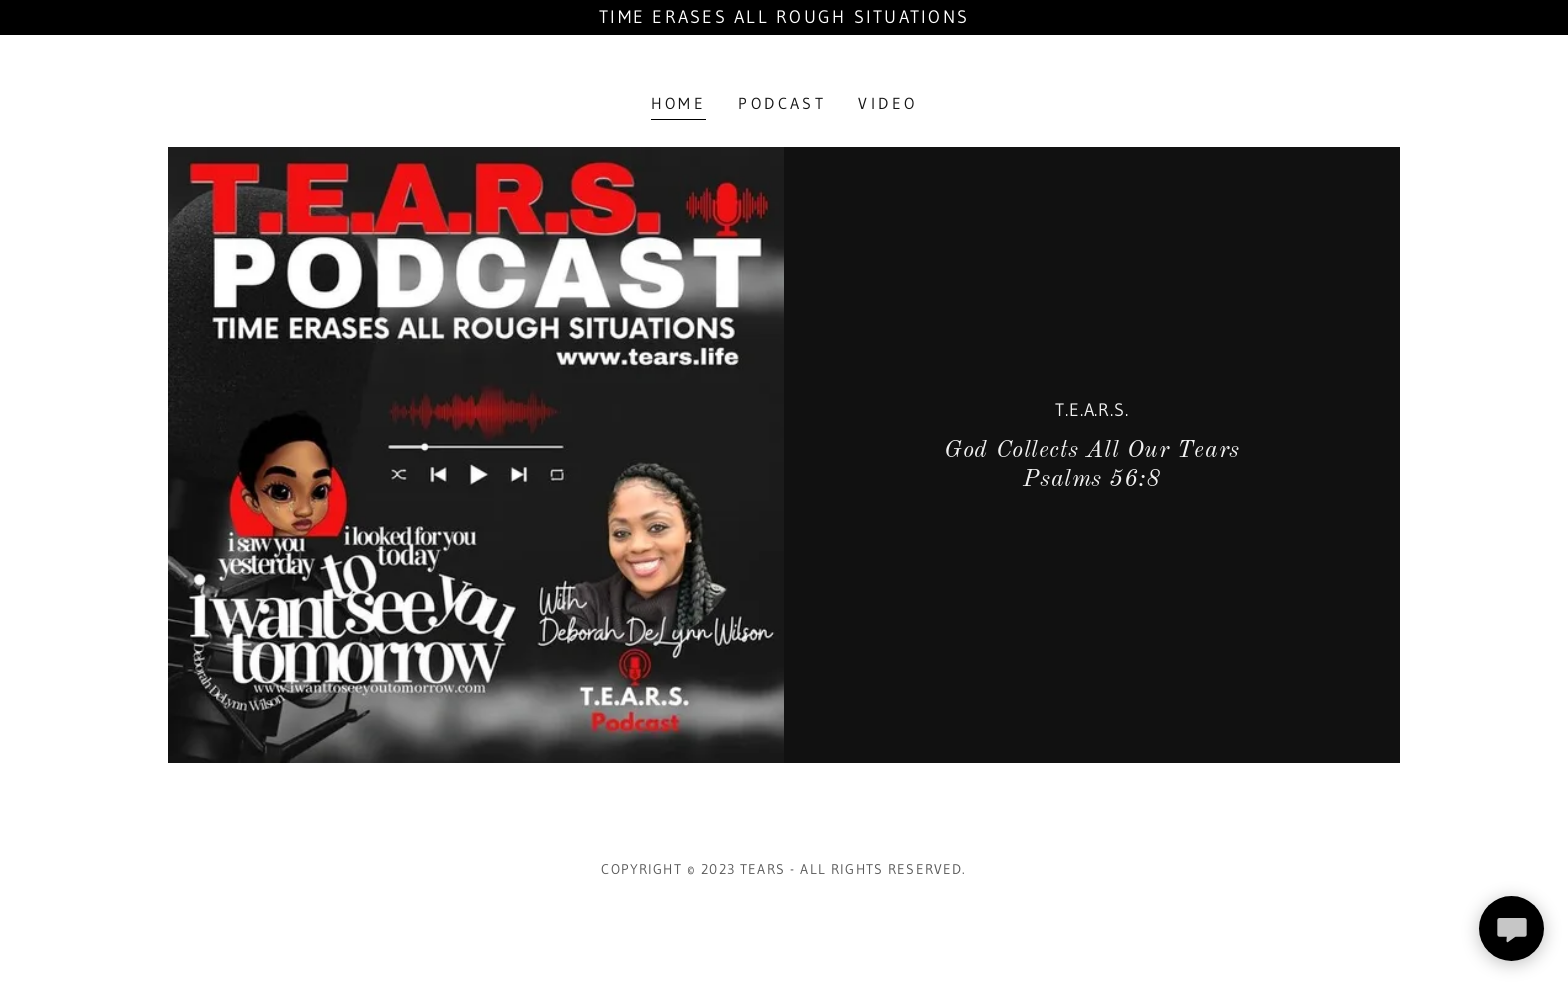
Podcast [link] (782, 103)
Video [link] (887, 103)
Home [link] (679, 103)
